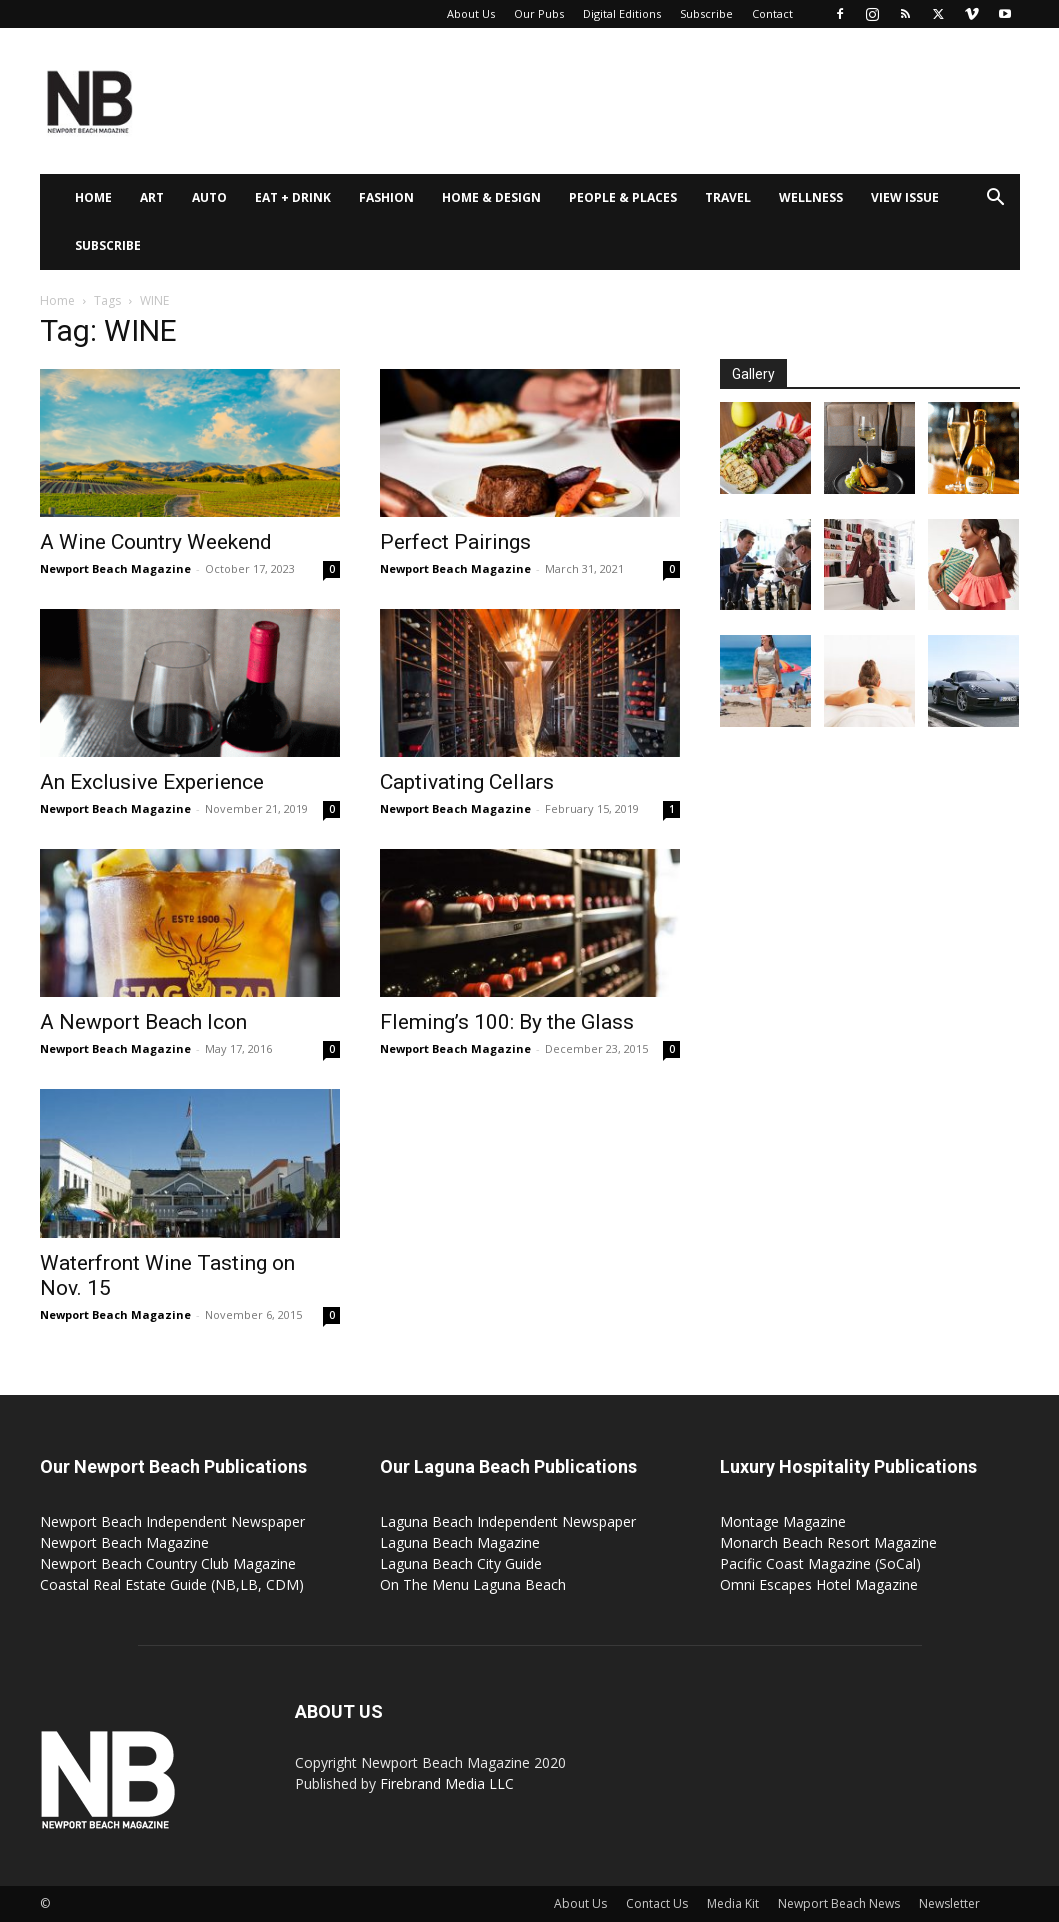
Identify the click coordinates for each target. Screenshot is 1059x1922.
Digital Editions (622, 13)
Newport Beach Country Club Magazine (168, 1563)
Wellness (811, 197)
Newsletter (949, 1903)
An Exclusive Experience (152, 782)
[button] (996, 199)
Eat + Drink (293, 197)
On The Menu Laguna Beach (473, 1584)
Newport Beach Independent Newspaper (172, 1521)
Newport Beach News (839, 1903)
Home (93, 197)
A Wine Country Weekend (156, 542)
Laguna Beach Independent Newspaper (508, 1521)
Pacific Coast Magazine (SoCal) (820, 1563)
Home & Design (491, 197)
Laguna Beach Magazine (460, 1542)
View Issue (905, 197)
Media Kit (733, 1903)
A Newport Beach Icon (143, 1022)
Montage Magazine (783, 1521)
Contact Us (657, 1903)
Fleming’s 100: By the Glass (507, 1022)
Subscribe (706, 13)
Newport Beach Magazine (115, 568)
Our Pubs (539, 13)
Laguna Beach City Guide (461, 1563)
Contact (772, 13)
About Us (471, 13)
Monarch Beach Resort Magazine (828, 1542)
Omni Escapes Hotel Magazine (819, 1584)
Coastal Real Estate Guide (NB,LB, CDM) (172, 1584)
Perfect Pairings (455, 542)
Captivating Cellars (467, 782)
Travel (728, 197)
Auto (209, 197)
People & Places (623, 197)
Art (152, 197)
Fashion (386, 197)
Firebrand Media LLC (447, 1783)
